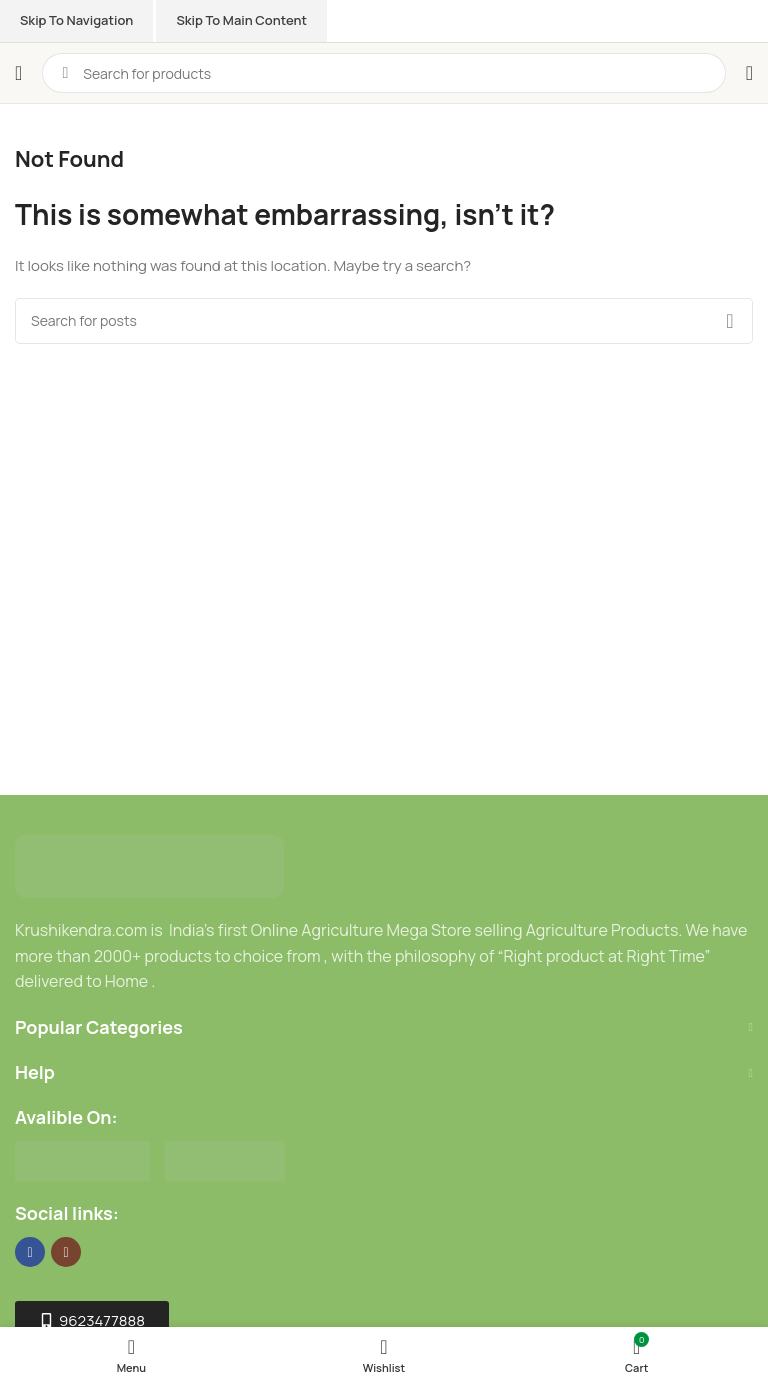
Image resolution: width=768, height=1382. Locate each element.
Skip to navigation (76, 20)
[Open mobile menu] (18, 73)
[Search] (384, 321)
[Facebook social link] (30, 1252)
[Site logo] (118, 53)
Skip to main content (241, 20)
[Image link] (149, 865)
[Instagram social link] (66, 1252)
